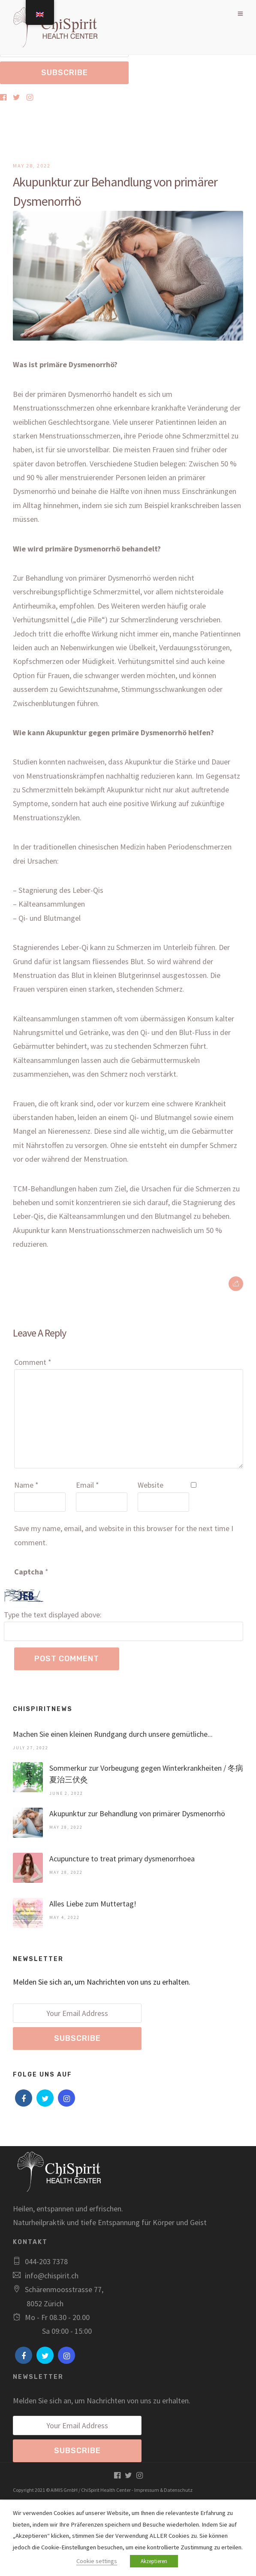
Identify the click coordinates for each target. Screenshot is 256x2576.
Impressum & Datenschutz (163, 2490)
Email (87, 1485)
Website (150, 1485)
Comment (32, 1362)
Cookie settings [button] (96, 2561)
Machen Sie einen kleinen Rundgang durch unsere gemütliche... (113, 1734)
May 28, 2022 (32, 165)
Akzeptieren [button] (154, 2561)
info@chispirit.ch (51, 2276)
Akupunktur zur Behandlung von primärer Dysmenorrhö (137, 1813)
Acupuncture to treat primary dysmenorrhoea (122, 1858)
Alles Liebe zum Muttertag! (92, 1904)
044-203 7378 (46, 2261)
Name (26, 1485)
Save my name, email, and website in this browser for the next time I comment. (123, 1535)
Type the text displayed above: (53, 1615)
